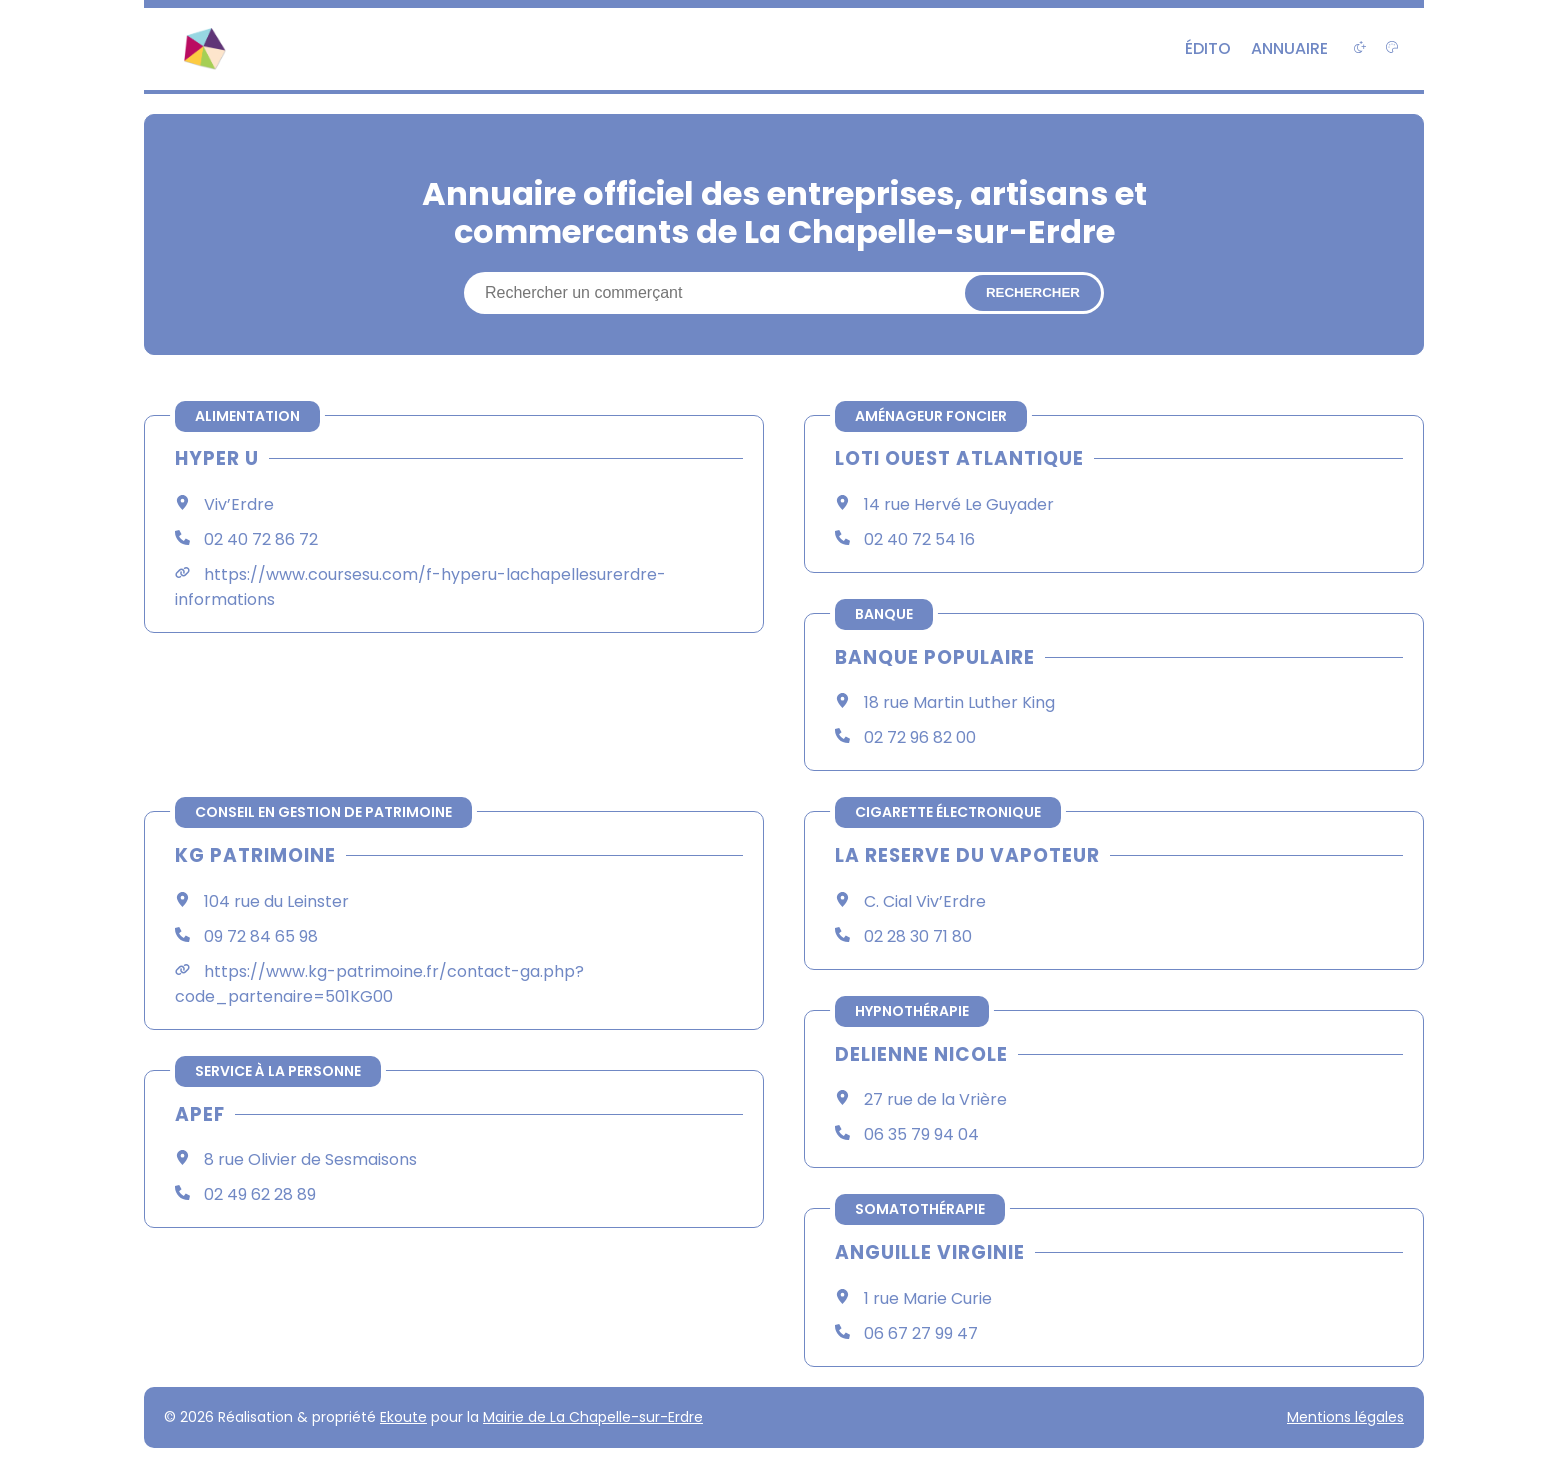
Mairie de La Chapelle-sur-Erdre (593, 1417)
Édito (1208, 48)
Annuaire (1289, 48)
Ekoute (403, 1417)
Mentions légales (1345, 1417)
